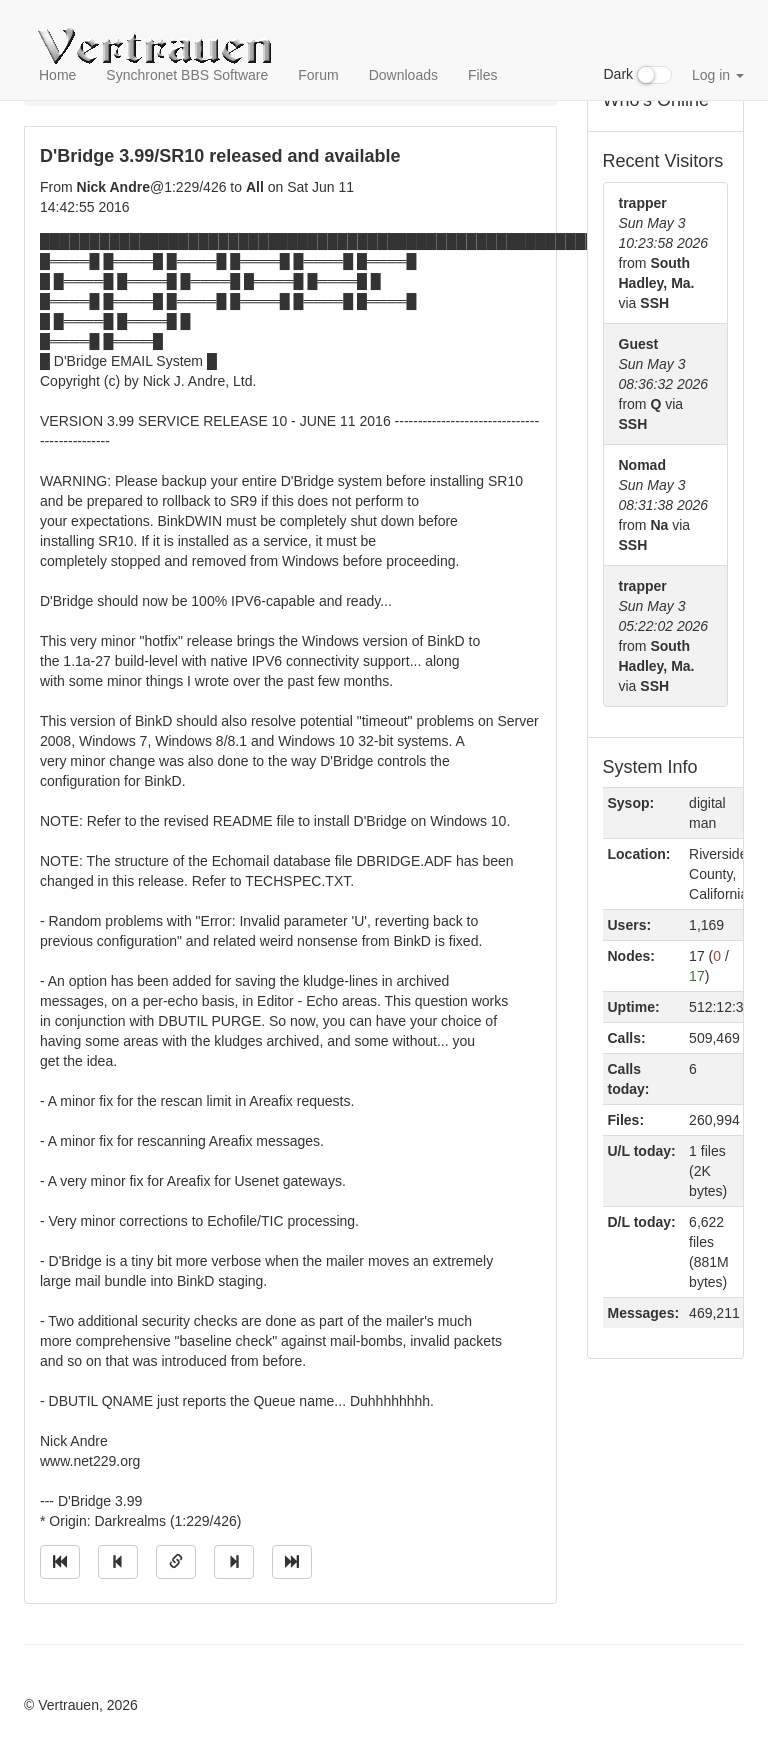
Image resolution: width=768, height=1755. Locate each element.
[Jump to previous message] (118, 1562)
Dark (638, 75)
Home (57, 75)
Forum (318, 75)
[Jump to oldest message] (60, 1562)
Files (483, 75)
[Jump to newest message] (292, 1562)
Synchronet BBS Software (187, 75)
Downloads (403, 75)
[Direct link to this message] (176, 1562)
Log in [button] (718, 75)
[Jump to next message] (234, 1562)
